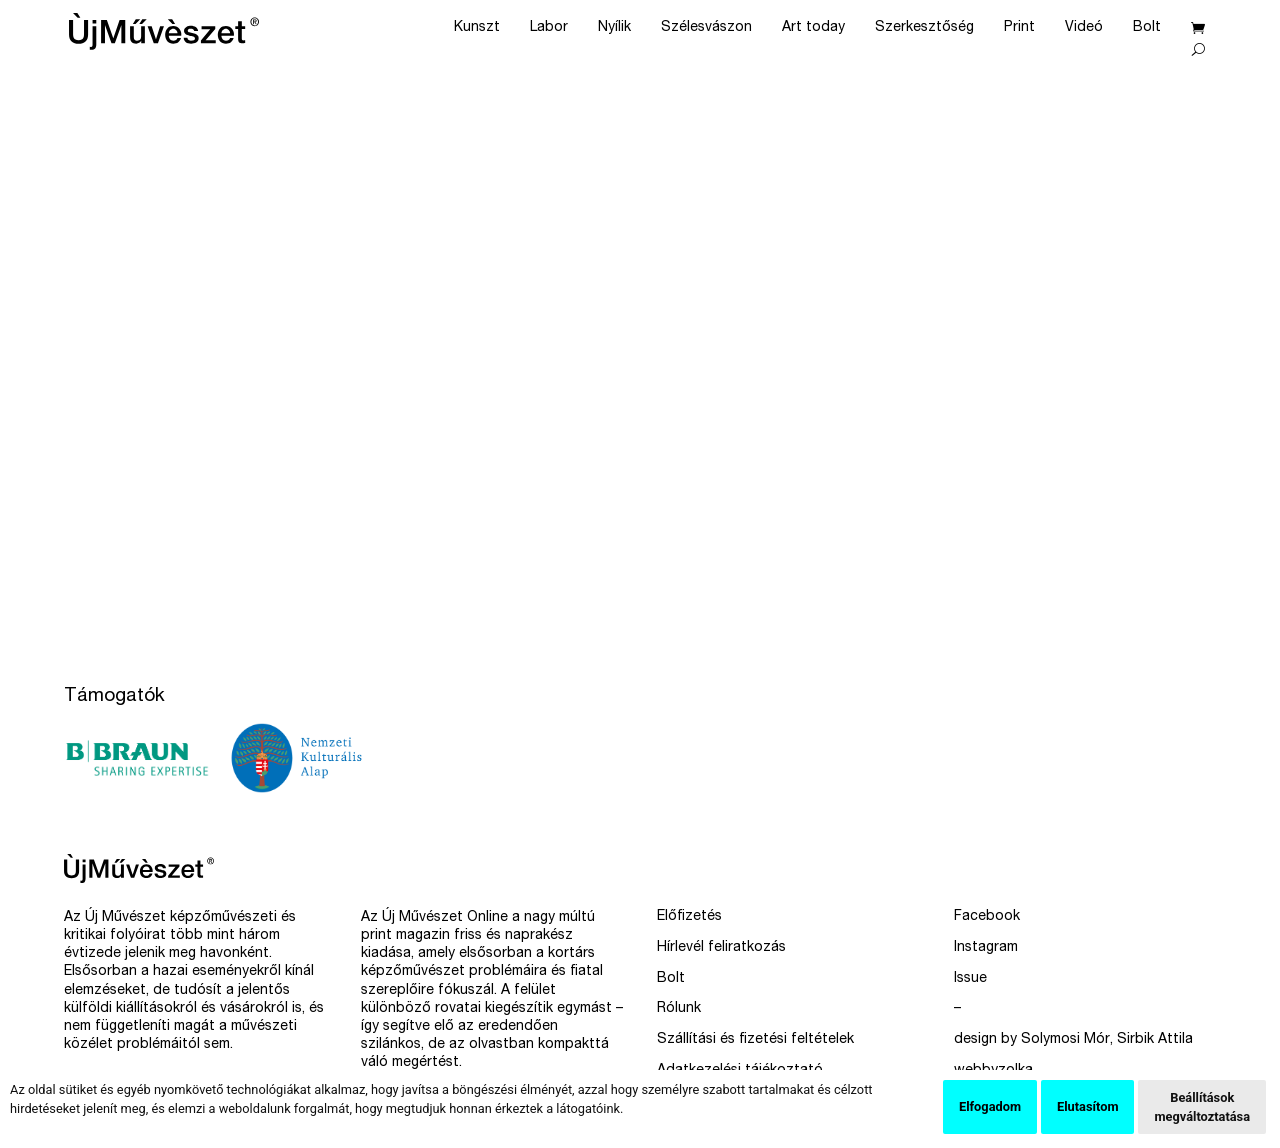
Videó (1084, 28)
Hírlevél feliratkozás (721, 948)
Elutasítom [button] (1087, 1106)
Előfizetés (689, 917)
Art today (813, 28)
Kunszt (477, 28)
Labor (549, 28)
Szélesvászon (706, 28)
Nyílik (614, 28)
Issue (970, 979)
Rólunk (679, 1009)
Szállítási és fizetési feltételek (755, 1040)
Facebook (987, 917)
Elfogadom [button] (990, 1106)
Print (1019, 28)
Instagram (986, 948)
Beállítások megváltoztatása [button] (1202, 1107)
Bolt (1147, 28)
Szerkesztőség (924, 28)
